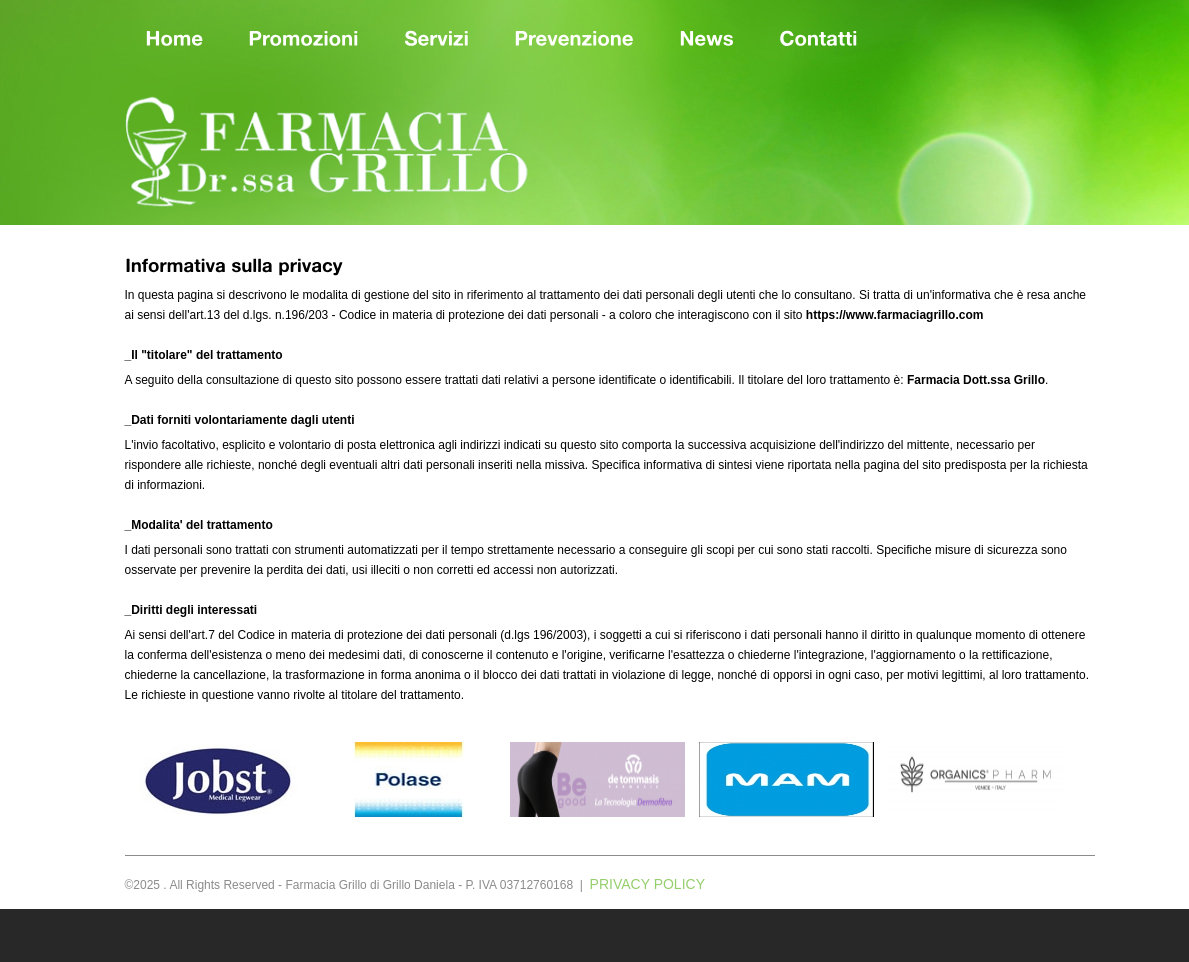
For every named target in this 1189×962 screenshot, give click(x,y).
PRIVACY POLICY (647, 884)
